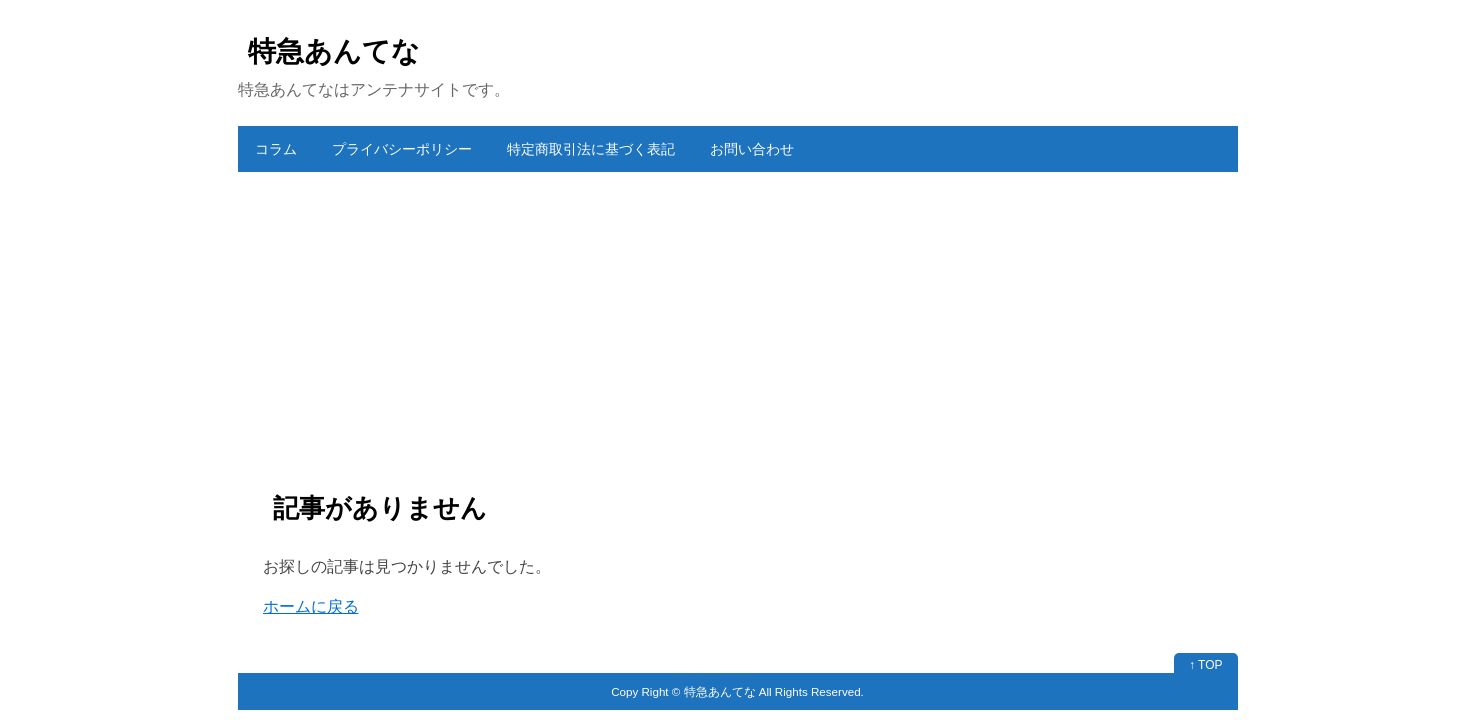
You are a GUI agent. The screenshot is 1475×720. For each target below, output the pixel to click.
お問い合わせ (752, 149)
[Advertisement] (738, 322)
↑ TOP (1206, 665)
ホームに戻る (311, 606)
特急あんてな (334, 51)
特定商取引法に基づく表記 (591, 149)
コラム (276, 149)
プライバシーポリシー (402, 149)
